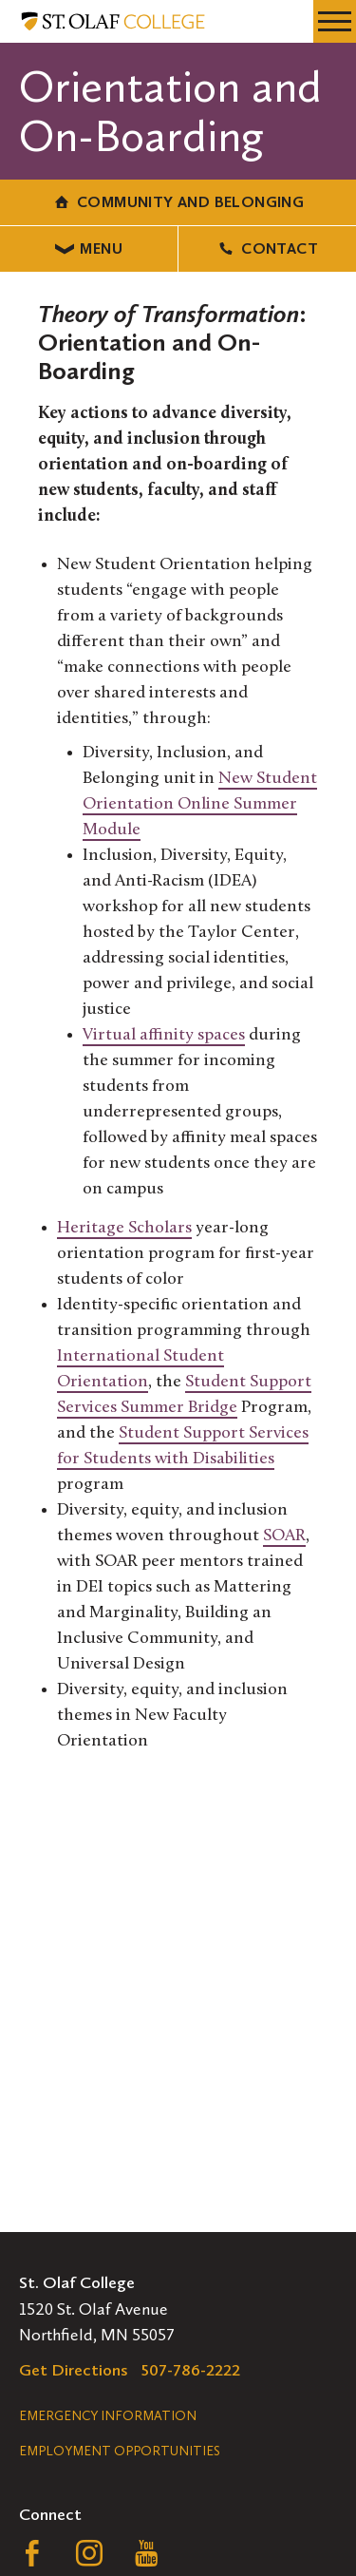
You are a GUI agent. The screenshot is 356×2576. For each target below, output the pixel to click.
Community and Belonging (178, 202)
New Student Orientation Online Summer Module (200, 804)
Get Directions (73, 2369)
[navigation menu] (334, 21)
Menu (88, 248)
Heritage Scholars (124, 1228)
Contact (267, 248)
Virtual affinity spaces (164, 1035)
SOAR (284, 1536)
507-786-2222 (190, 2369)
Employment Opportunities (119, 2451)
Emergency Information (108, 2416)
